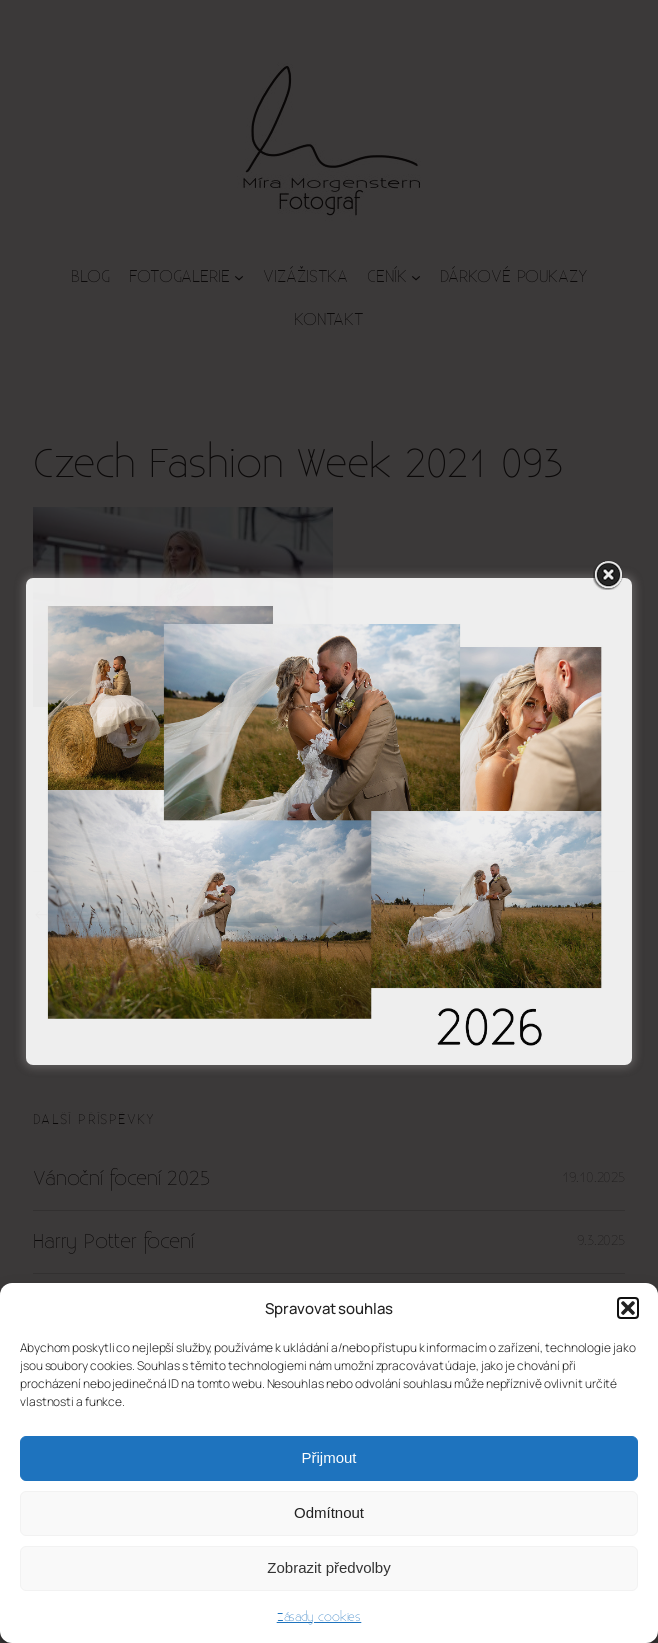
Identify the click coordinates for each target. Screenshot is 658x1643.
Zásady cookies (319, 1617)
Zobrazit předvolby (328, 1567)
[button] (628, 1308)
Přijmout (328, 1457)
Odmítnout (329, 1512)
